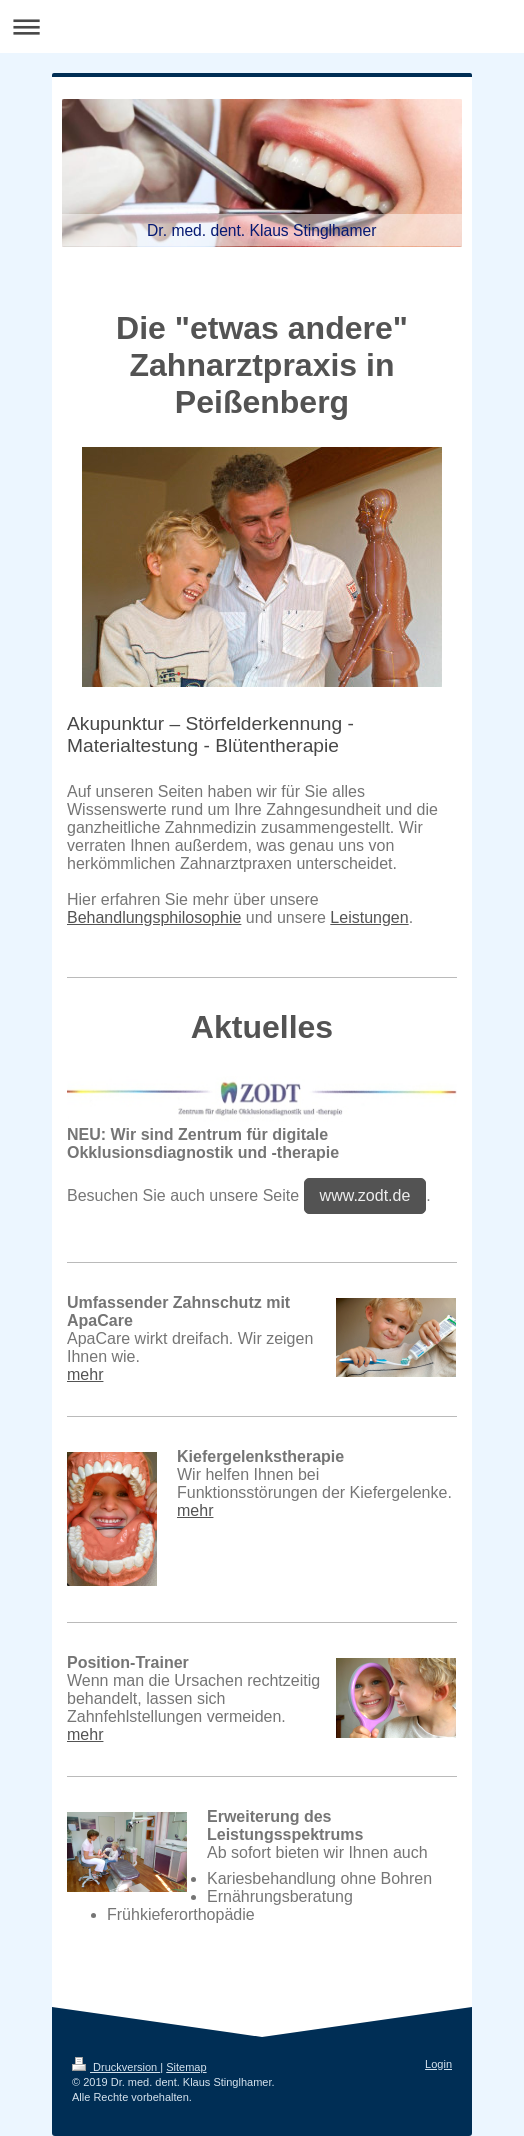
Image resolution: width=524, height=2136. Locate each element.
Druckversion (116, 2067)
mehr (85, 1374)
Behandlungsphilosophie (154, 917)
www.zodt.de (365, 1195)
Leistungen (369, 917)
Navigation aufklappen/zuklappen (262, 26)
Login (438, 2064)
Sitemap (186, 2067)
